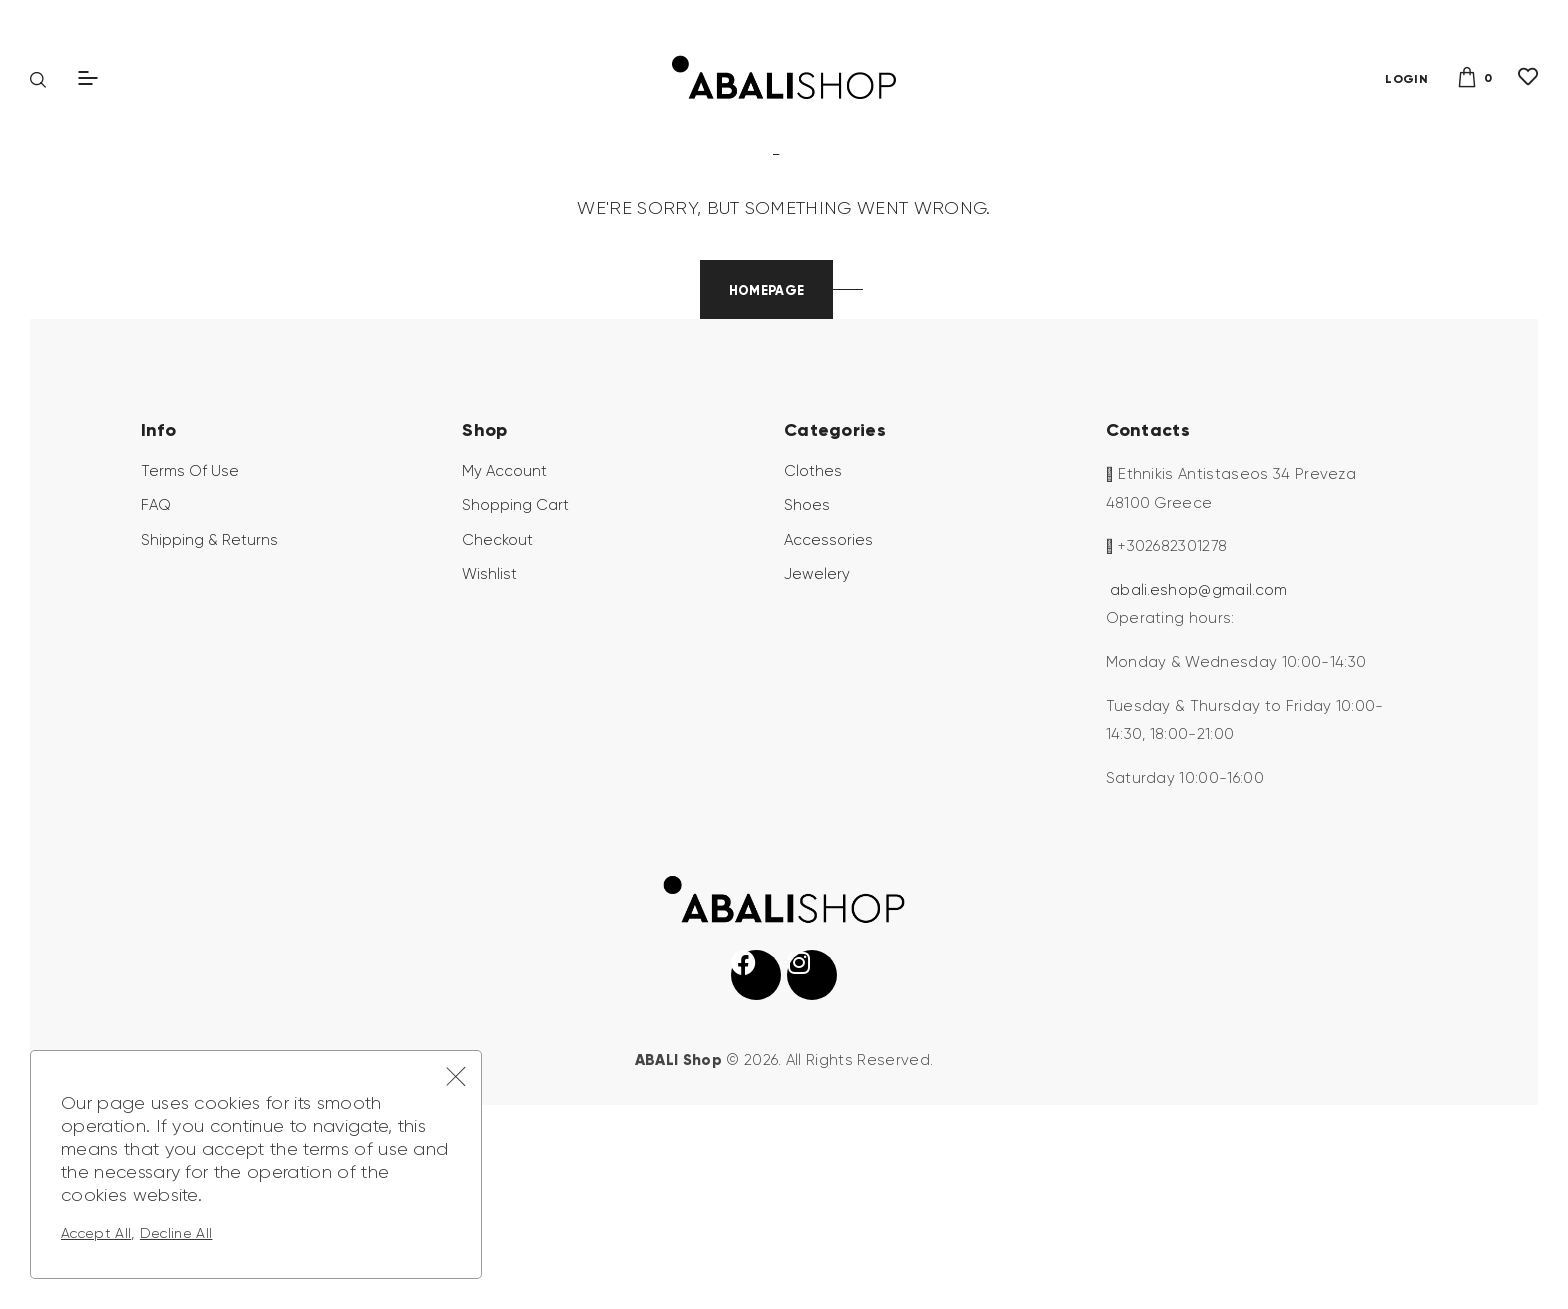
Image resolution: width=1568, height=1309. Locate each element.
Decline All (176, 1233)
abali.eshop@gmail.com (1199, 744)
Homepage (766, 444)
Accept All (96, 1233)
